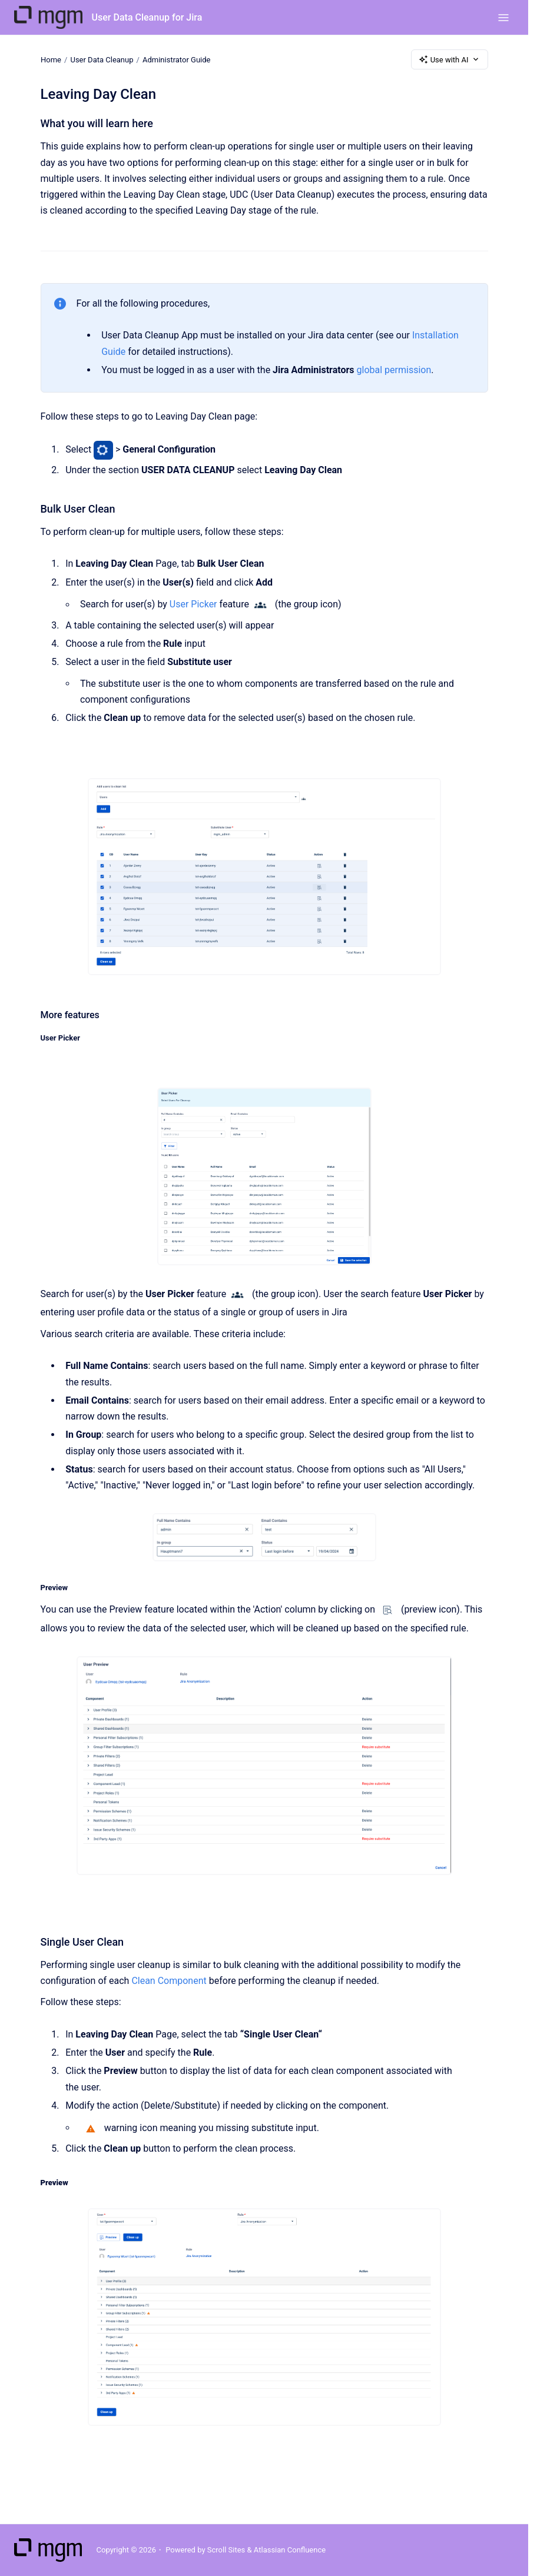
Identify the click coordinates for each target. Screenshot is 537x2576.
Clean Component (168, 1980)
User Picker (193, 604)
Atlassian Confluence (290, 2549)
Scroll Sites (226, 2549)
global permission (394, 369)
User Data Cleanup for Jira (147, 17)
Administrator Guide (176, 59)
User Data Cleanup (101, 59)
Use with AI (449, 59)
